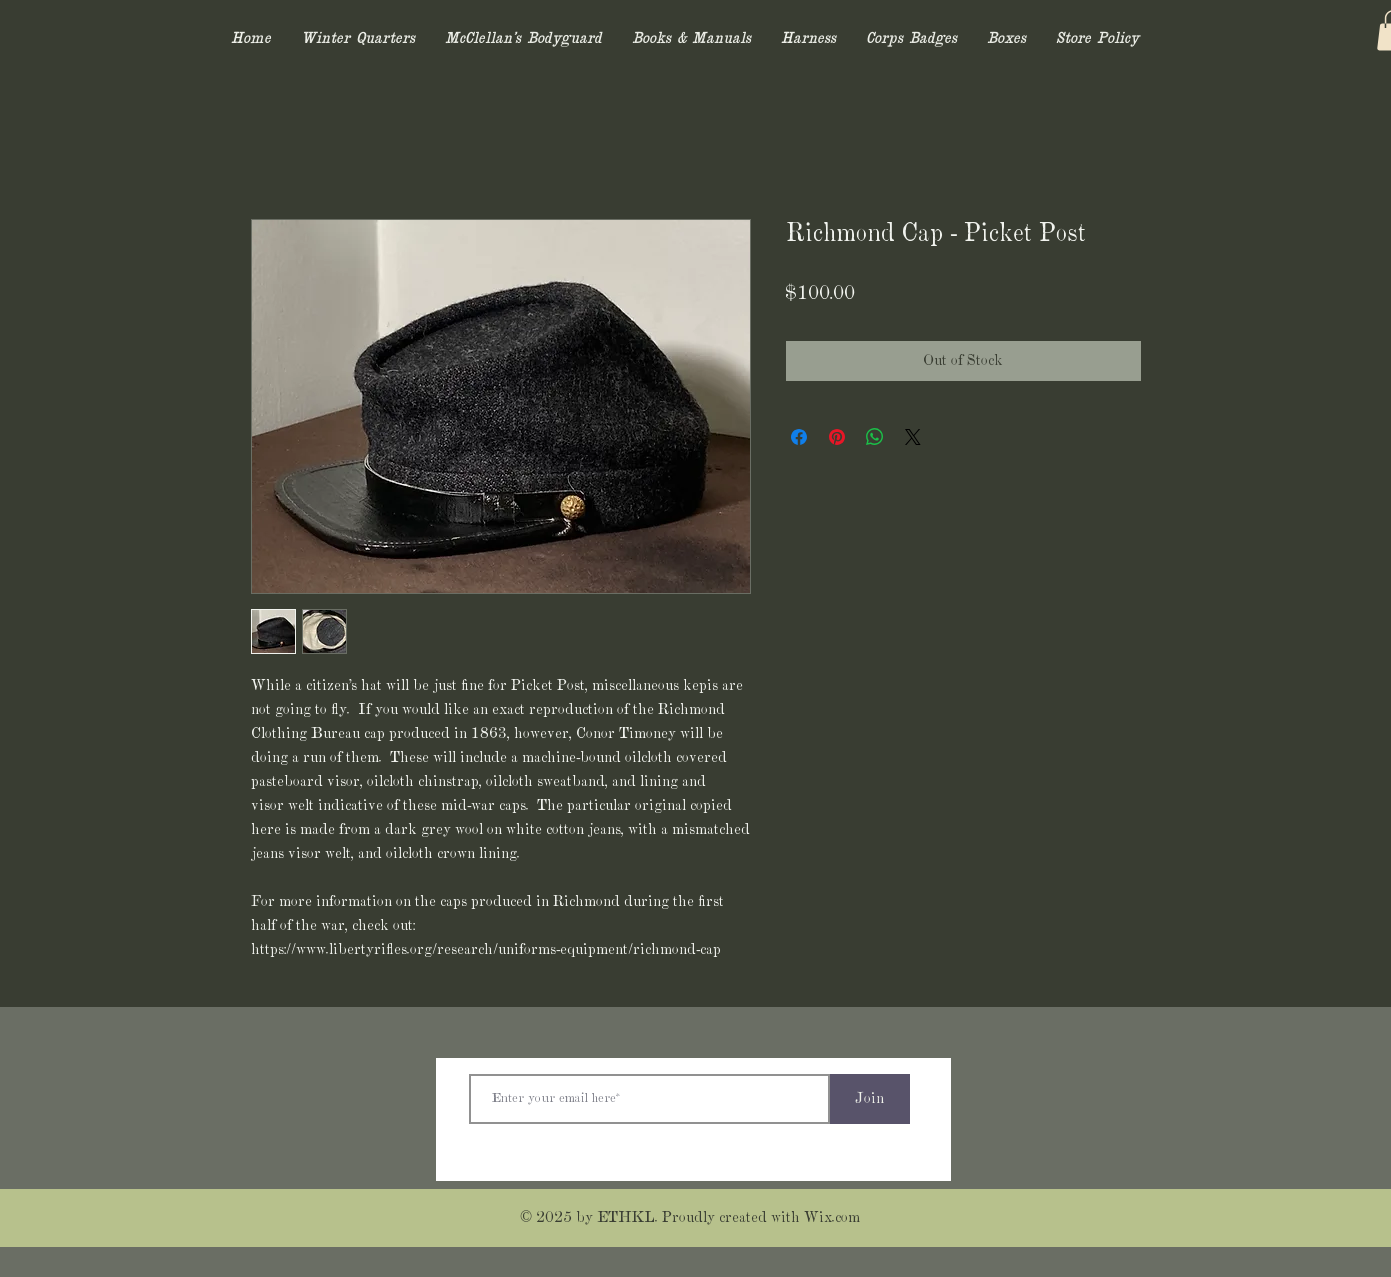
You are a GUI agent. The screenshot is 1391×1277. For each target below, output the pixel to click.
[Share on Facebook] (799, 437)
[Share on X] (913, 437)
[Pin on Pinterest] (837, 437)
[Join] (870, 1099)
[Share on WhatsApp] (875, 437)
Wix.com (832, 1218)
